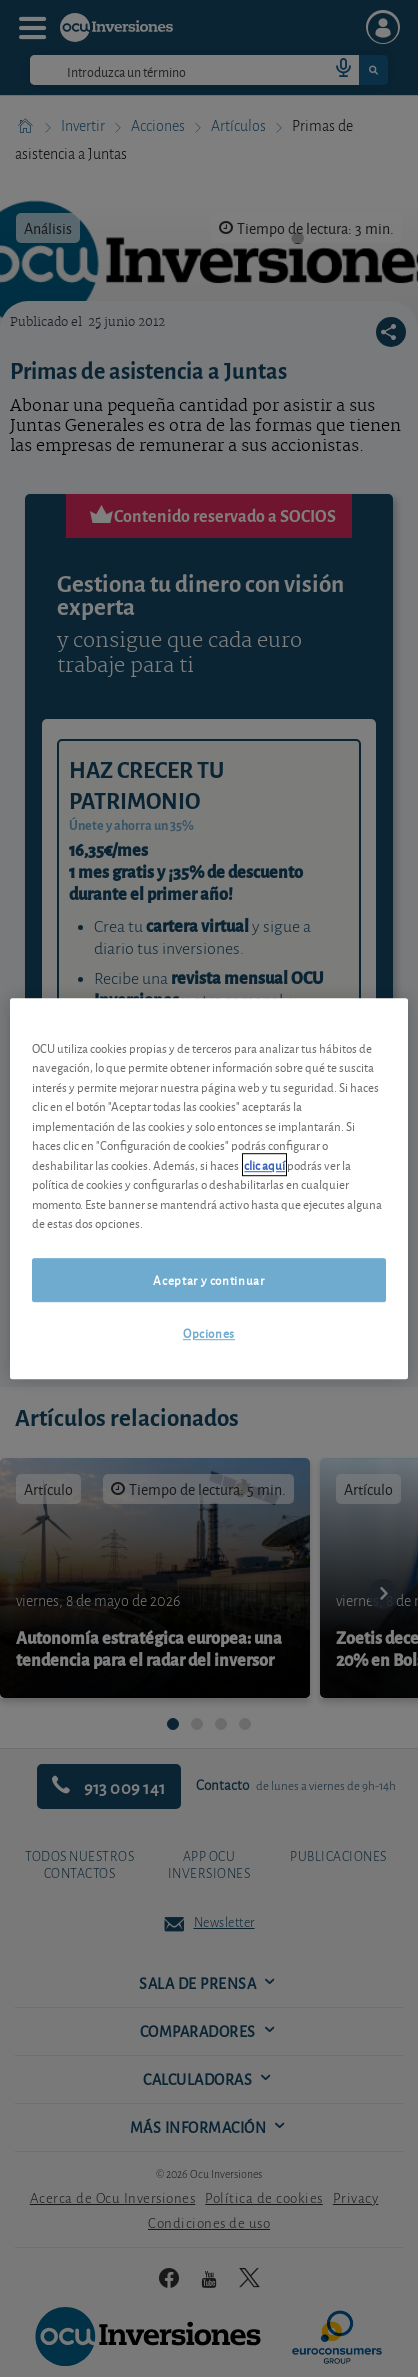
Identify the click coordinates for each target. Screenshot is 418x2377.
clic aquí (264, 1164)
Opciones (209, 1332)
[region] (208, 1189)
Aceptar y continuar (208, 1279)
